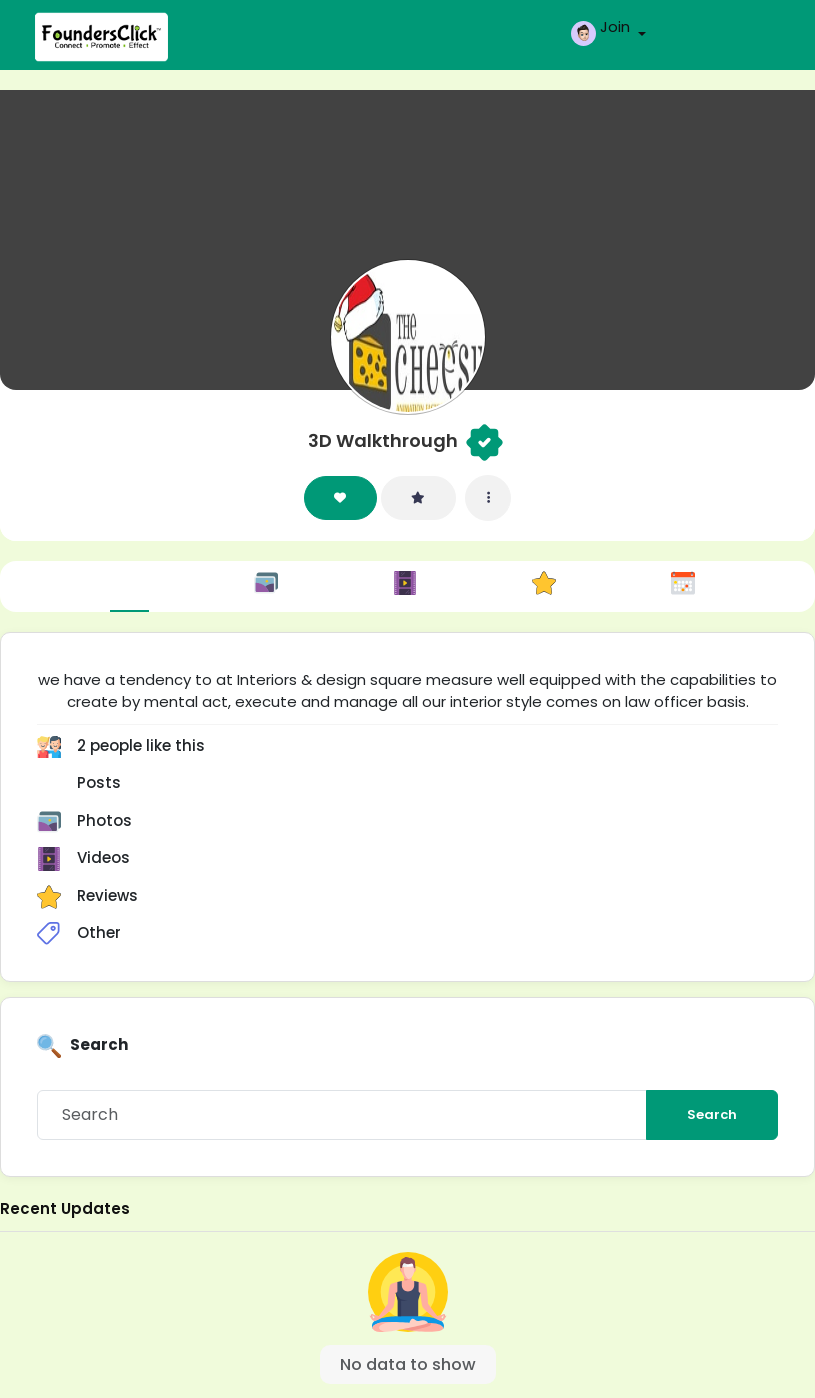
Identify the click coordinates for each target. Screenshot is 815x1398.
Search (712, 1114)
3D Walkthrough (383, 440)
